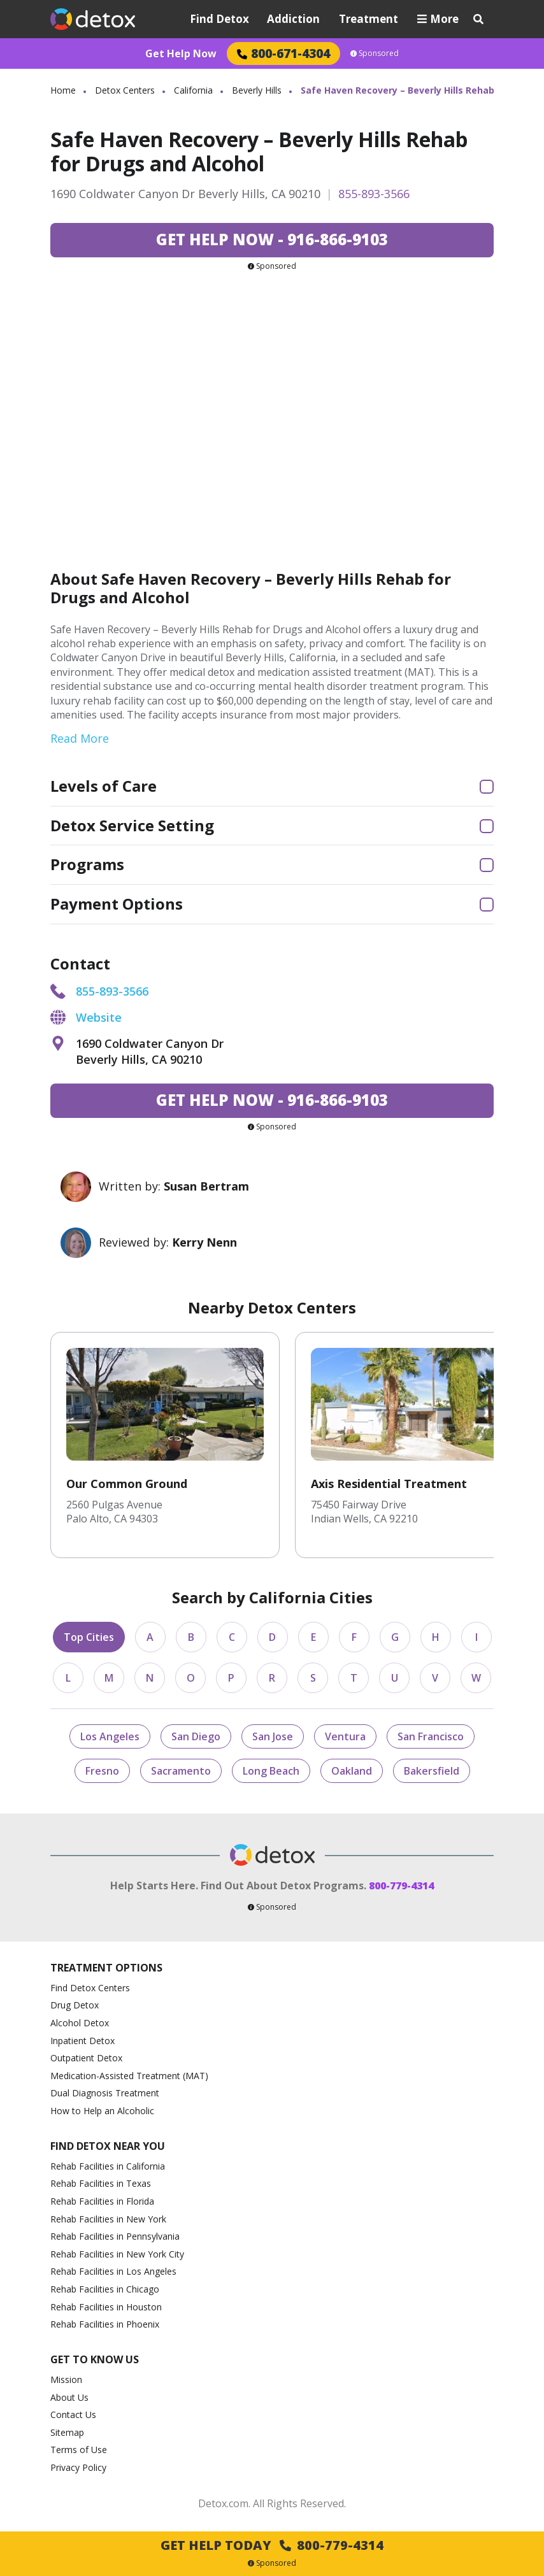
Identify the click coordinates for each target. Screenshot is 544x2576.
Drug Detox (74, 2005)
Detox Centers (125, 90)
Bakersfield (431, 1771)
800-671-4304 (283, 53)
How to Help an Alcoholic (102, 2111)
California (193, 90)
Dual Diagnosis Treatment (104, 2093)
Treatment (368, 18)
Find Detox (219, 18)
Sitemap (67, 2432)
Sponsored (374, 53)
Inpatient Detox (82, 2041)
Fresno (102, 1771)
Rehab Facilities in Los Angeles (113, 2271)
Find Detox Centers (90, 1988)
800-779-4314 (401, 1885)
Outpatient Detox (86, 2058)
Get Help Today (272, 2545)
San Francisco (430, 1736)
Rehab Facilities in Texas (100, 2183)
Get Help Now (181, 54)
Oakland (351, 1771)
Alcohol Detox (79, 2023)
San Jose (272, 1736)
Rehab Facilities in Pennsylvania (115, 2236)
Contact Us (73, 2414)
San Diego (195, 1736)
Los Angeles (110, 1736)
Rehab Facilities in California (107, 2166)
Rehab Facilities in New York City (117, 2254)
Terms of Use (78, 2450)
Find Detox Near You (107, 2146)
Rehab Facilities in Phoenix (104, 2324)
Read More (79, 738)
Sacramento (181, 1771)
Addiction (293, 18)
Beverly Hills (257, 90)
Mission (66, 2379)
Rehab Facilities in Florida (102, 2201)
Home (63, 90)
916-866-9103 (272, 239)
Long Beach (271, 1771)
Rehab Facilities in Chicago (104, 2289)
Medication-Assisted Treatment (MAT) (129, 2076)
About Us (69, 2397)
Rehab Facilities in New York (108, 2219)
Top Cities (89, 1637)
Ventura (345, 1736)
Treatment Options (106, 1968)
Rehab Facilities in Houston (106, 2307)
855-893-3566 (374, 193)
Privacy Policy (78, 2467)
